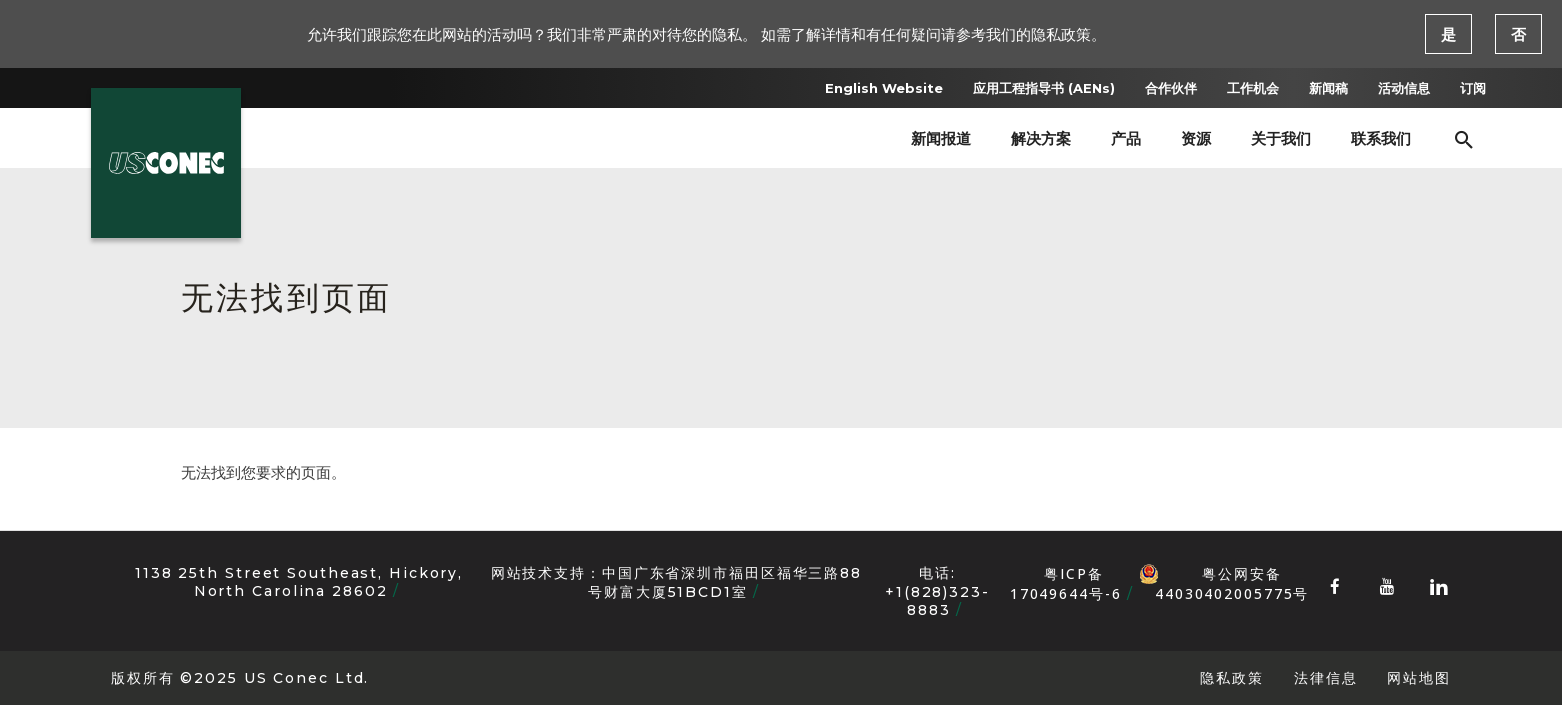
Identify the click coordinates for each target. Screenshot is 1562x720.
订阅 (1473, 88)
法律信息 (1326, 677)
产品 (1126, 138)
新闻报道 (941, 138)
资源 (1196, 138)
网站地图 (1419, 677)
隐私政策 (1232, 677)
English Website (884, 88)
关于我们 (1281, 138)
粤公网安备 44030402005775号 (1224, 574)
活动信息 (1404, 88)
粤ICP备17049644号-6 (1066, 583)
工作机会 (1253, 88)
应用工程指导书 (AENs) (1044, 88)
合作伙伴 (1171, 88)
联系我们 (1381, 138)
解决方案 (1041, 138)
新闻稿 (1328, 88)
